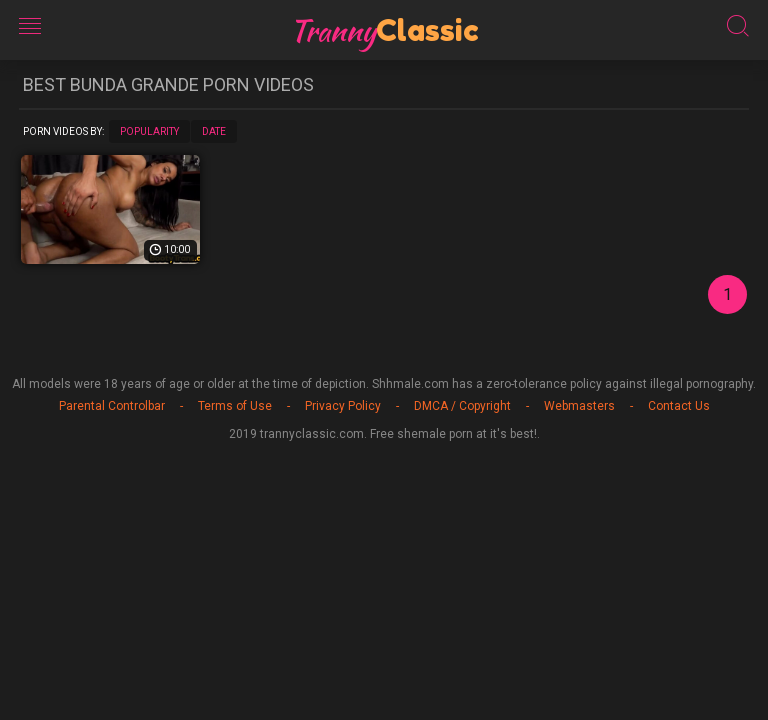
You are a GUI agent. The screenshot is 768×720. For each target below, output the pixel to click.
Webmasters (579, 406)
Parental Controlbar (112, 406)
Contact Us (679, 406)
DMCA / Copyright (462, 406)
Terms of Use (235, 406)
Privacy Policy (343, 406)
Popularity (149, 131)
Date (214, 131)
